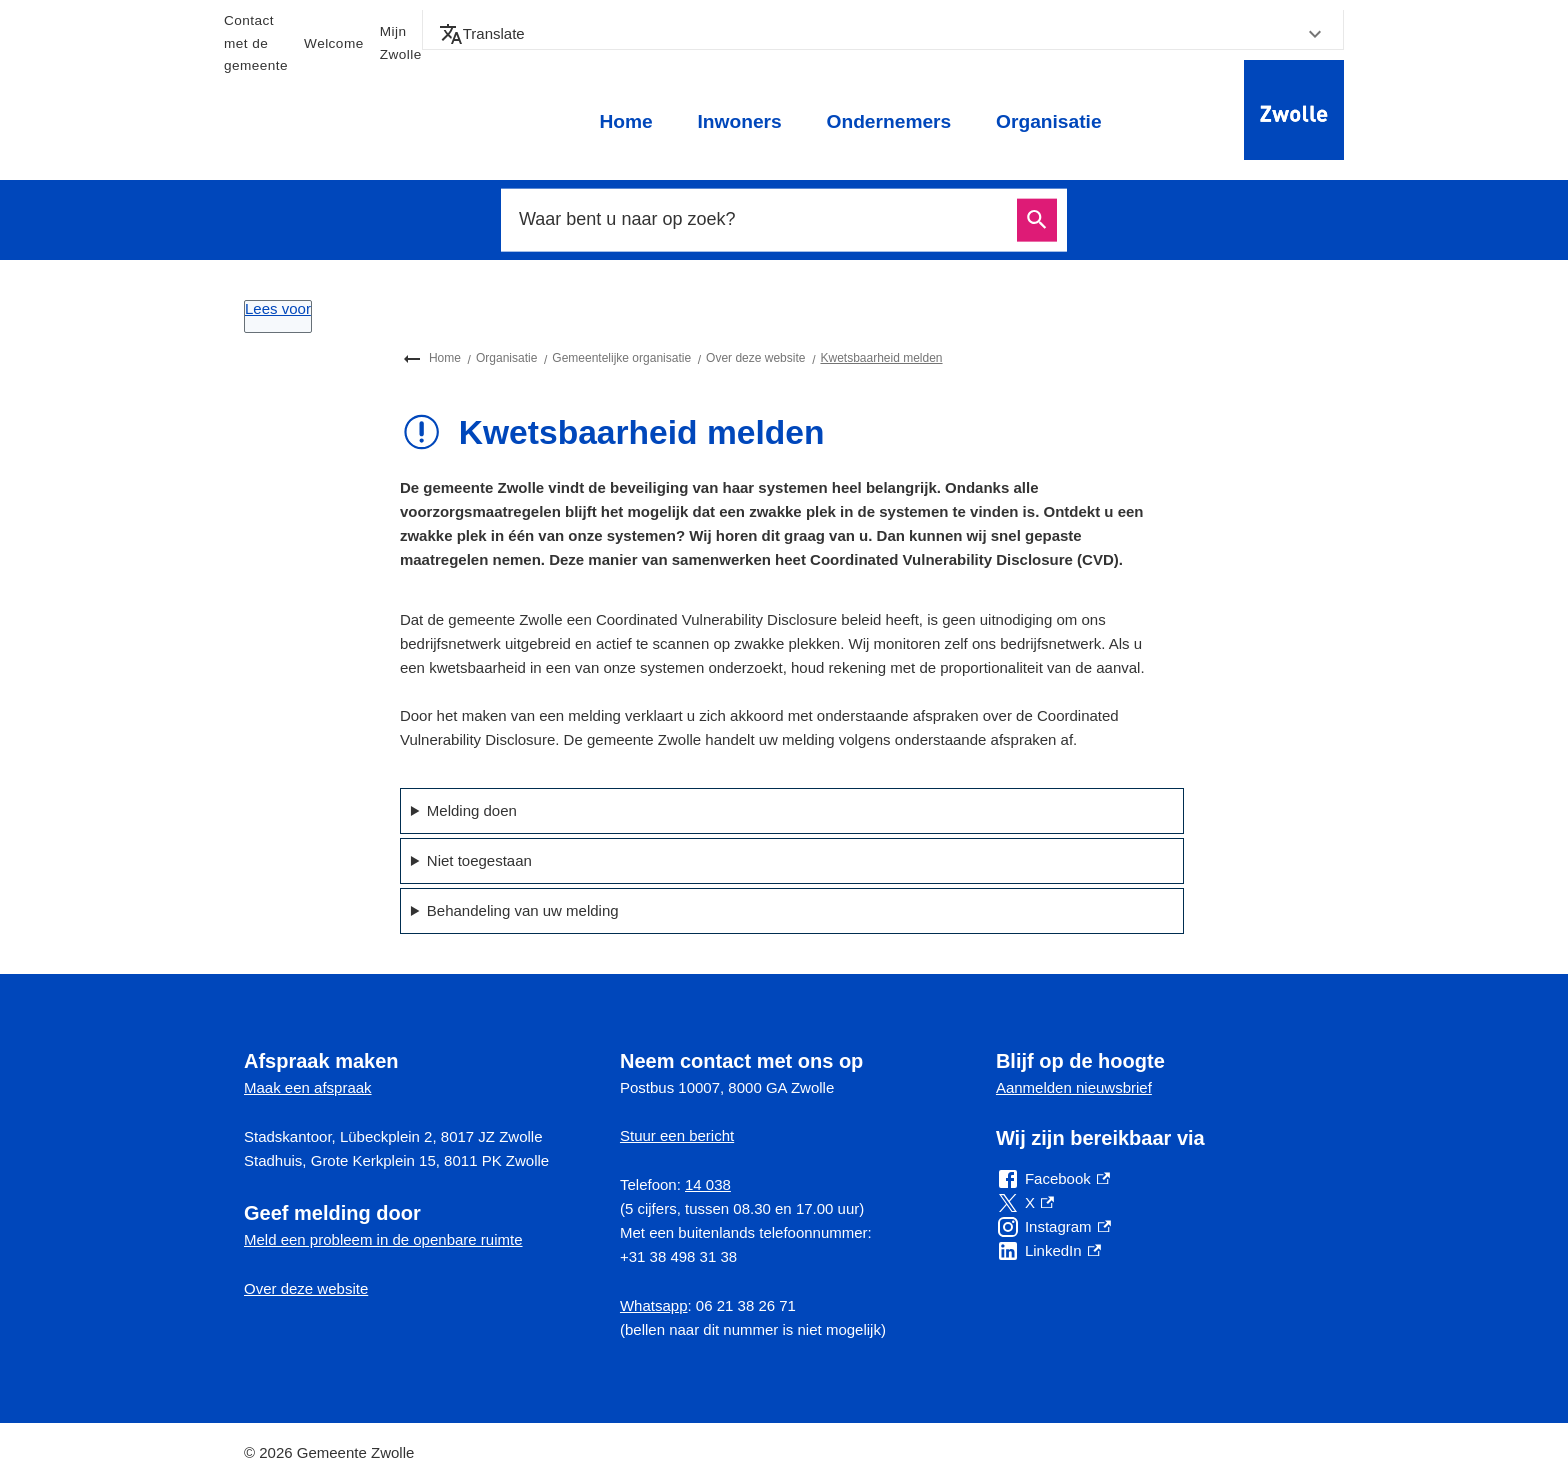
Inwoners (739, 121)
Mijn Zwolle (401, 43)
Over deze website (755, 358)
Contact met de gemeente (256, 43)
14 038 (708, 1184)
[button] (883, 34)
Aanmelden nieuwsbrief (1074, 1087)
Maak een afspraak (308, 1087)
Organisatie (1049, 121)
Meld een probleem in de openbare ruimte (383, 1239)
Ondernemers (888, 121)
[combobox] (762, 220)
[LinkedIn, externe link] (1048, 1251)
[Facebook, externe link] (1053, 1179)
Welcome (334, 43)
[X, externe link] (1025, 1203)
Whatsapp (654, 1305)
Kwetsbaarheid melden (881, 358)
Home (625, 121)
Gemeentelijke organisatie (621, 358)
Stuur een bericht (677, 1135)
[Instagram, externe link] (1053, 1227)
